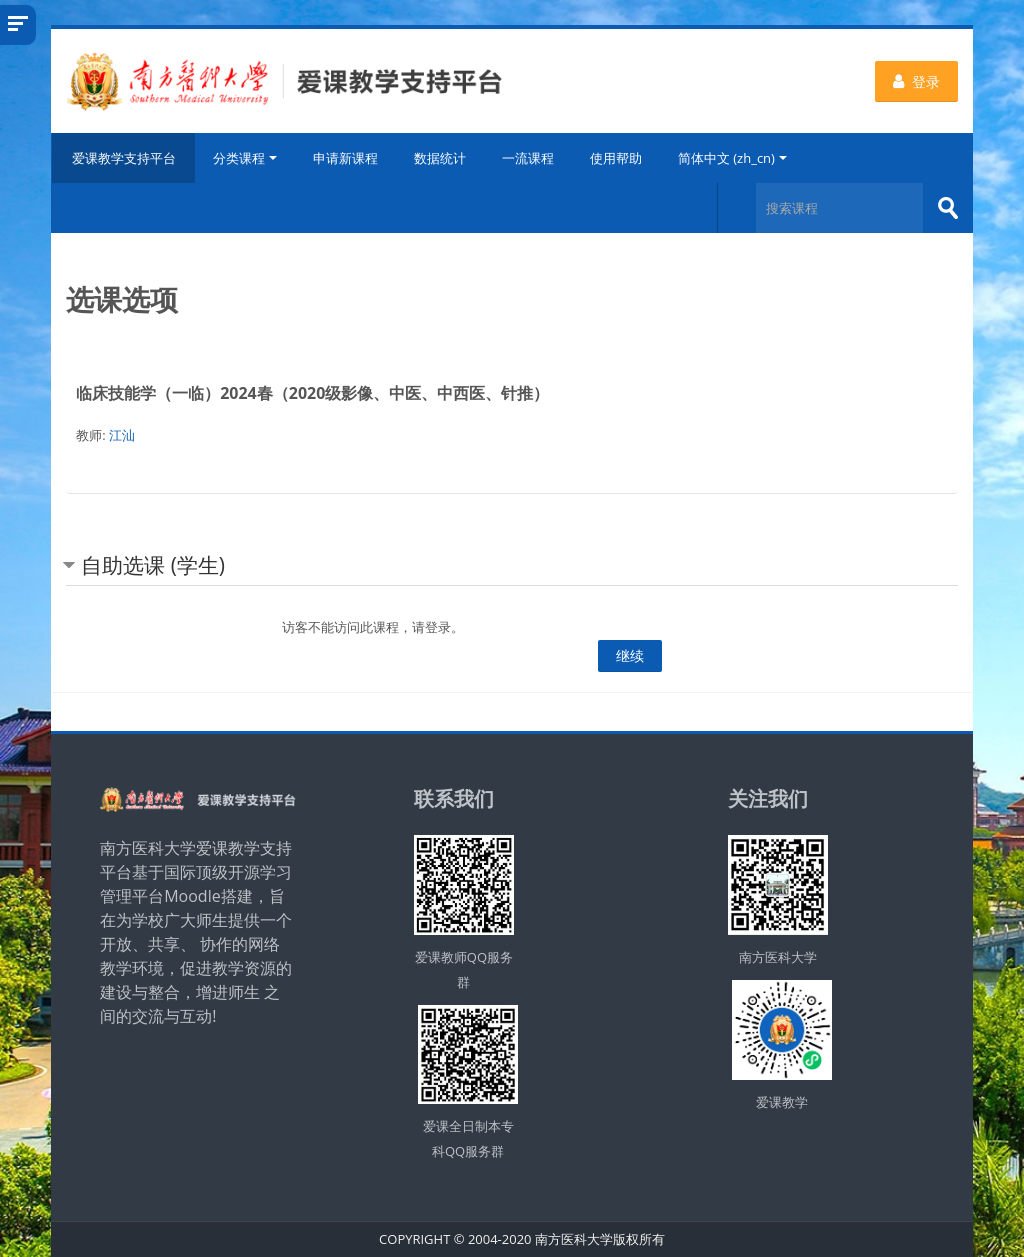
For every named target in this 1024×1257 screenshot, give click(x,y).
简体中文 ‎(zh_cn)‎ (732, 158)
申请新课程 (345, 158)
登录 (916, 81)
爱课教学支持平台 (123, 158)
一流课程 (528, 158)
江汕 (122, 435)
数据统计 (440, 158)
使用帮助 (616, 158)
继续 (630, 655)
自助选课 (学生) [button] (153, 565)
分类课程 (245, 158)
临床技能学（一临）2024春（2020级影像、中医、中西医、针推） (312, 393)
